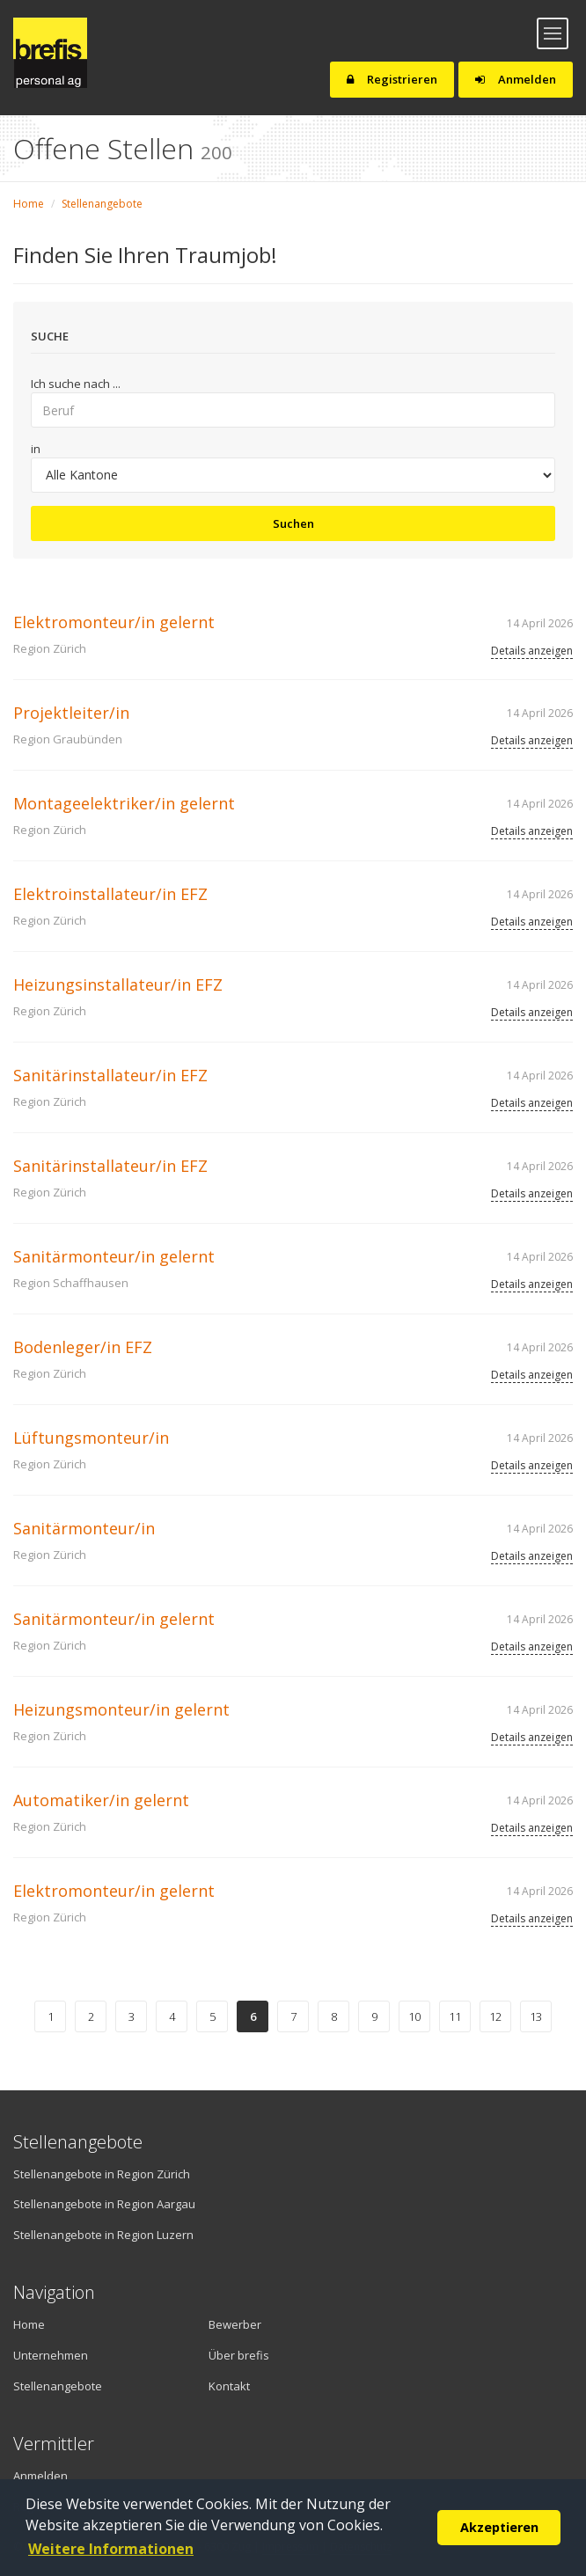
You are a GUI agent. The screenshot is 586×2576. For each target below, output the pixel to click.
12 (495, 2016)
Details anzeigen (532, 650)
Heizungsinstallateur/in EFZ (118, 984)
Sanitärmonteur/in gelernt (114, 1256)
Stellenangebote (102, 203)
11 (455, 2016)
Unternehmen (50, 2355)
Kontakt (229, 2386)
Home (28, 203)
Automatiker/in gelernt (101, 1800)
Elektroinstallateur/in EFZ (110, 893)
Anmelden (515, 79)
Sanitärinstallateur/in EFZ (110, 1075)
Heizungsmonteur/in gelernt (121, 1709)
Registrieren (392, 79)
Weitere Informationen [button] (111, 2548)
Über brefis (239, 2355)
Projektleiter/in (71, 712)
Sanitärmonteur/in (84, 1528)
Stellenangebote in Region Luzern (103, 2235)
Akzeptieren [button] (499, 2527)
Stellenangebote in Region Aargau (104, 2204)
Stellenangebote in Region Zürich (101, 2174)
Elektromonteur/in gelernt (114, 622)
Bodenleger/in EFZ (82, 1347)
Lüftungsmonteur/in (91, 1437)
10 (414, 2016)
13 (536, 2016)
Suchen (293, 523)
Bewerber (235, 2324)
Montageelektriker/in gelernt (124, 803)
